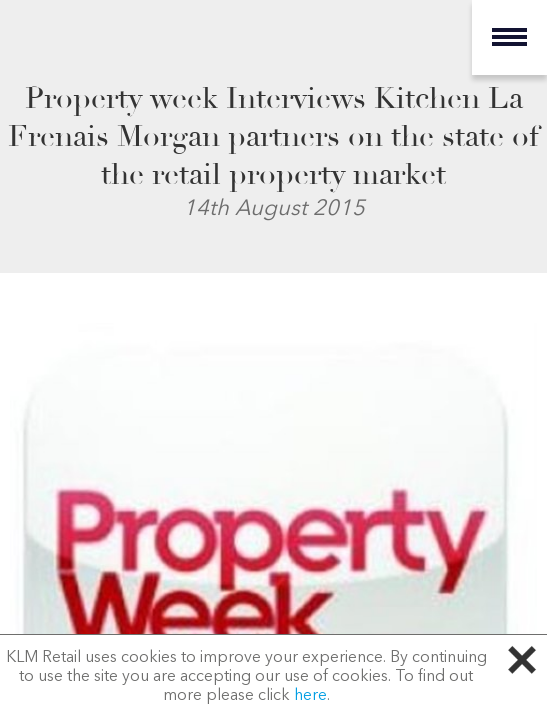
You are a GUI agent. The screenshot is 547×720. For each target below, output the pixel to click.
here (310, 696)
